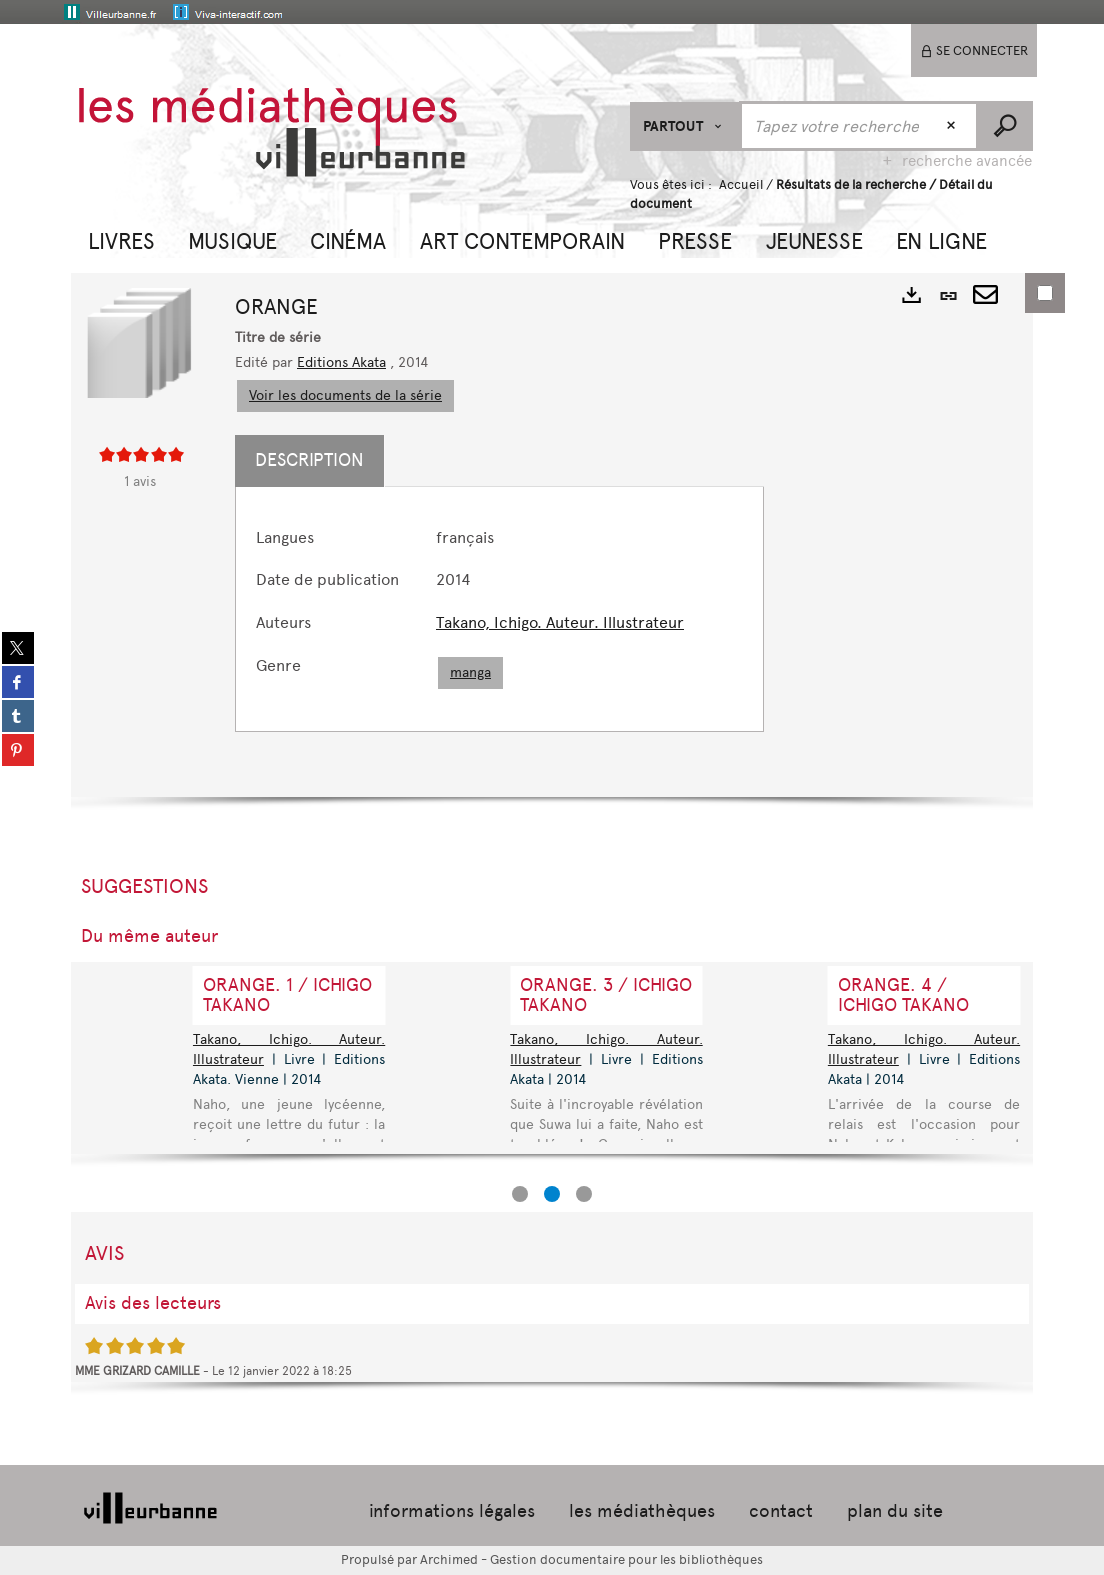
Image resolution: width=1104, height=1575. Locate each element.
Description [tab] (309, 460)
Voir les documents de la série (345, 395)
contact (781, 1511)
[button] (121, 239)
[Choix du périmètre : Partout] (685, 126)
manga (470, 672)
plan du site (895, 1511)
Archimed (449, 1559)
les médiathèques (642, 1511)
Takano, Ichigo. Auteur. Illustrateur (560, 622)
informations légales (452, 1511)
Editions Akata (341, 362)
